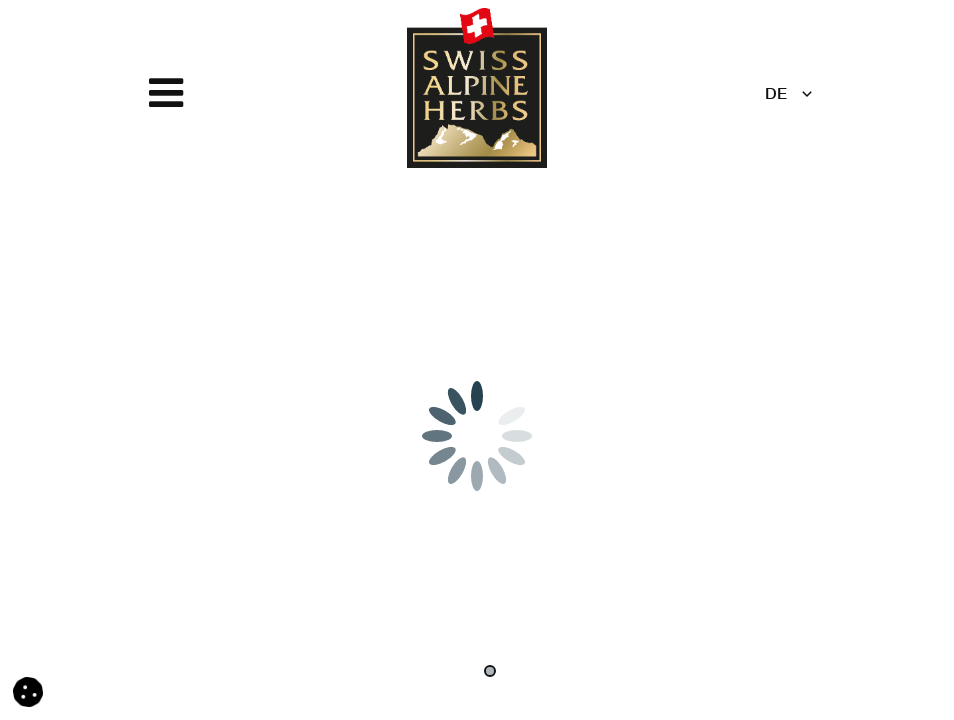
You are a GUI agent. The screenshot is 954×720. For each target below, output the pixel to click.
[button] (28, 693)
